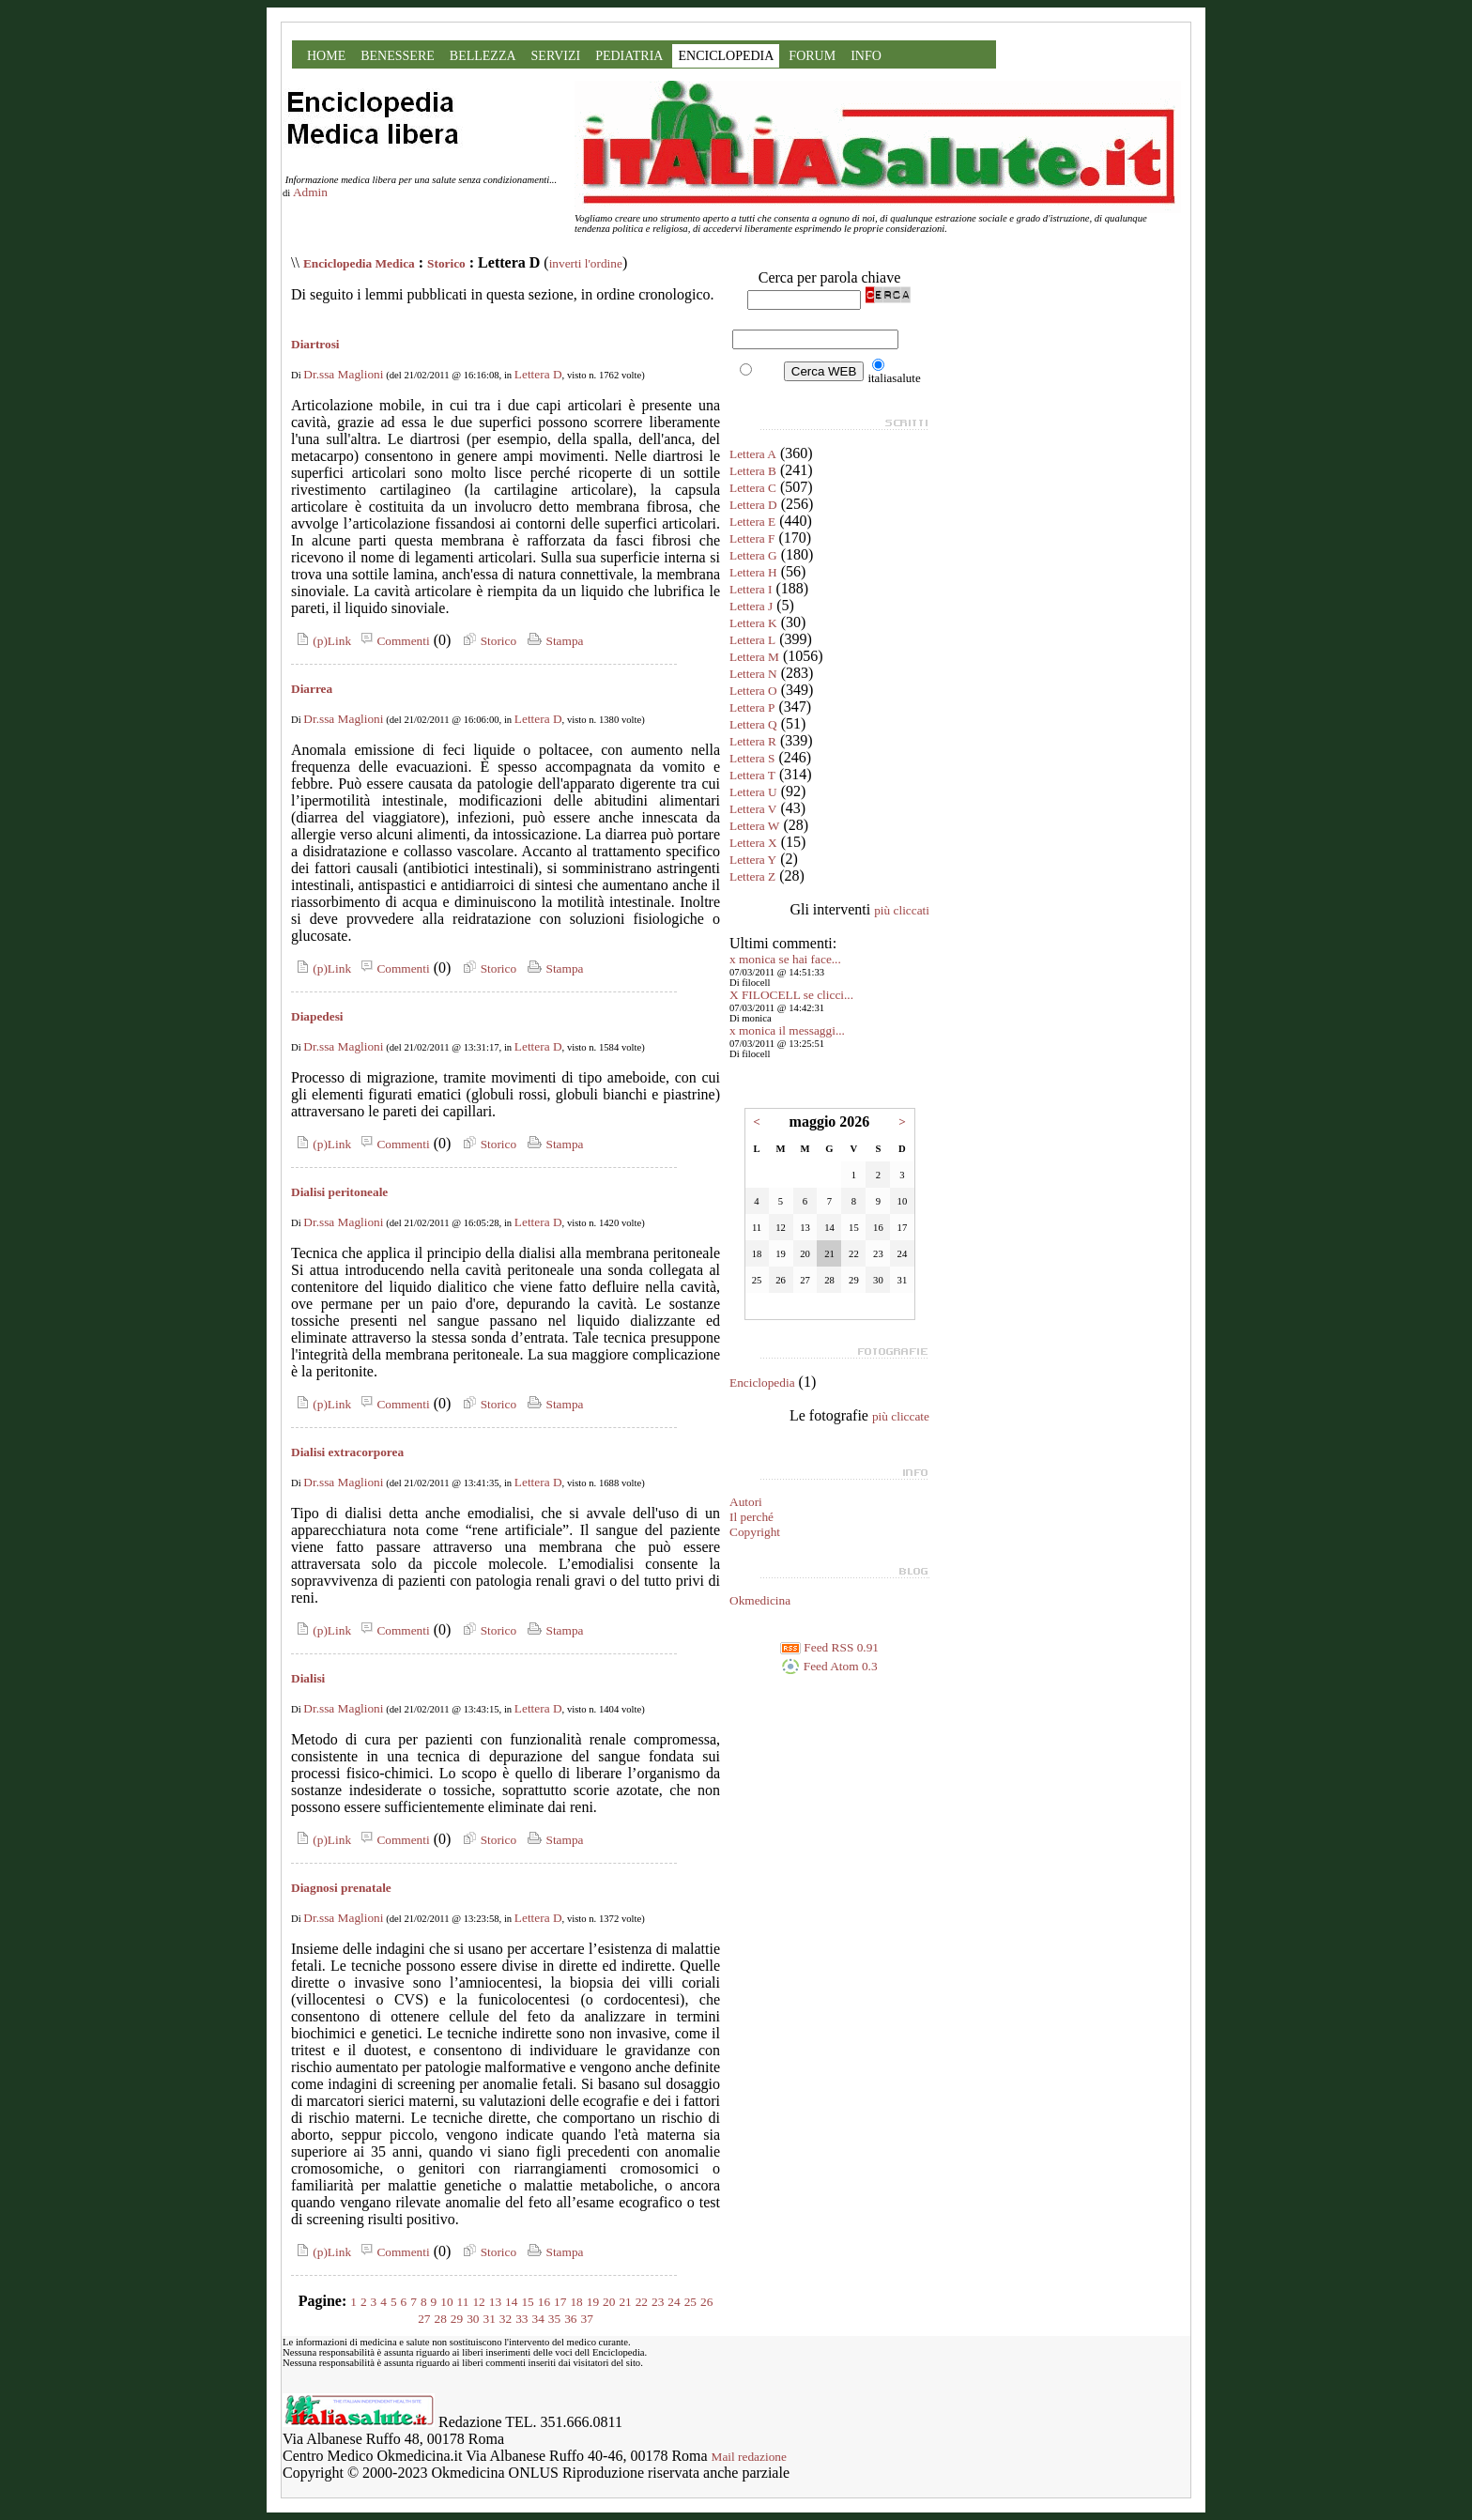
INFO (866, 56)
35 (554, 2319)
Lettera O (753, 691)
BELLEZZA (483, 56)
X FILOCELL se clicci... (791, 995)
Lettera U (753, 792)
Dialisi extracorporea (347, 1452)
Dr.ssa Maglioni (343, 374)
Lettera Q (753, 724)
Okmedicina (759, 1600)
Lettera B (752, 471)
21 (625, 2302)
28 (441, 2319)
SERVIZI (556, 56)
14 (511, 2302)
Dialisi (308, 1678)
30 (473, 2319)
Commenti (392, 641)
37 (586, 2319)
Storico (446, 263)
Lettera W (754, 826)
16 (544, 2302)
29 (457, 2319)
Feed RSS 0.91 (829, 1647)
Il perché (751, 1517)
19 (593, 2302)
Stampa (553, 641)
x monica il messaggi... (787, 1030)
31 (489, 2319)
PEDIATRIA (629, 56)
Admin (310, 192)
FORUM (812, 56)
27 (424, 2319)
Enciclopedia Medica (359, 263)
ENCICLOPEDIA (726, 56)
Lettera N (753, 674)
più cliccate (900, 1416)
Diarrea (311, 689)
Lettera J (751, 606)
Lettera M (754, 657)
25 (690, 2302)
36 (570, 2319)
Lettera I (751, 589)
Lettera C (752, 488)
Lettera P (751, 707)
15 (527, 2302)
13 (495, 2302)
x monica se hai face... (785, 959)
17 (560, 2302)
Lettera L (752, 640)
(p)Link (321, 641)
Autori (745, 1502)
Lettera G (753, 555)
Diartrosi (315, 344)
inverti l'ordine (585, 263)
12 (478, 2302)
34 (537, 2319)
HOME (326, 56)
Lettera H (753, 572)
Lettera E (752, 522)
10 (446, 2302)
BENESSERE (397, 56)
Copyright (754, 1532)
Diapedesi (317, 1016)
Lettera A (752, 454)
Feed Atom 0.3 (829, 1666)
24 (673, 2302)
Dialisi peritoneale (339, 1192)
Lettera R (752, 741)
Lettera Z (752, 876)
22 (642, 2302)
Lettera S (751, 758)
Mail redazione (749, 2457)
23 (658, 2302)
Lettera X (753, 843)
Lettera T (752, 775)
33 (521, 2319)
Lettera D (538, 374)
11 (463, 2302)
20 (609, 2302)
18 (576, 2302)
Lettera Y (752, 860)
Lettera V (752, 809)
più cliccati (901, 910)
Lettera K (753, 623)
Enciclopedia (762, 1382)
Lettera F (751, 538)
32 (505, 2319)
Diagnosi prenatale (341, 1888)
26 (706, 2302)
